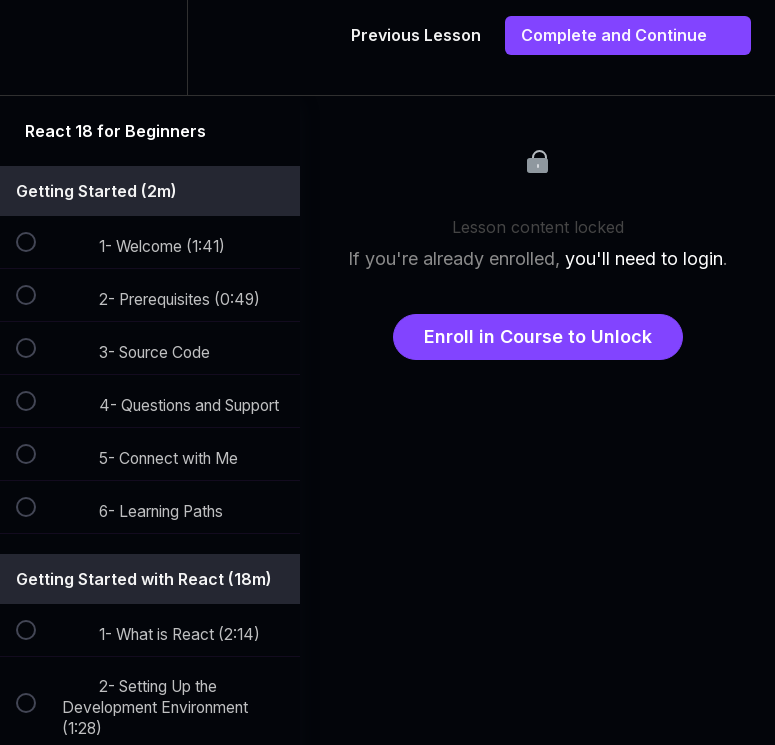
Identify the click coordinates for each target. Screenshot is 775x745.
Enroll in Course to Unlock (538, 336)
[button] (37, 47)
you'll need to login (644, 258)
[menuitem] (150, 47)
